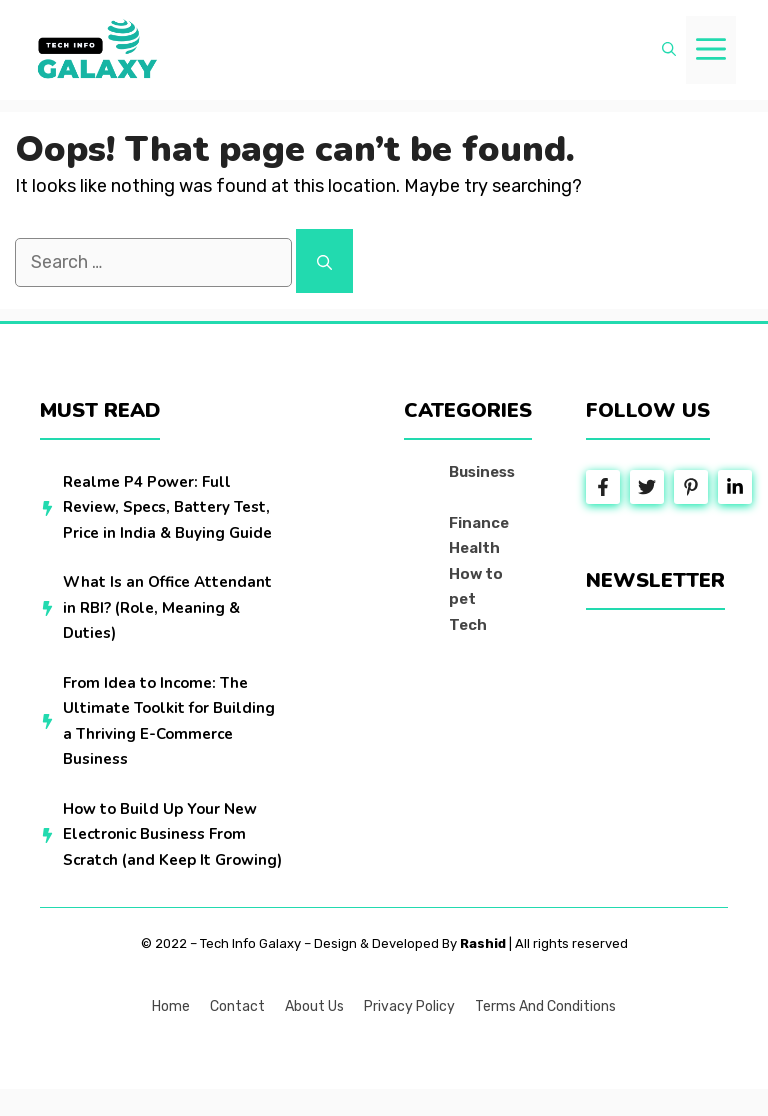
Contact (237, 1006)
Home (171, 1006)
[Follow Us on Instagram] (691, 487)
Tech (468, 625)
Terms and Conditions (545, 1006)
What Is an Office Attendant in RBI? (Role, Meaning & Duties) (167, 607)
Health (474, 548)
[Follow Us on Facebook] (603, 487)
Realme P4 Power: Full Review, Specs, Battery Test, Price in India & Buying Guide (167, 507)
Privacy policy (409, 1006)
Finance (479, 523)
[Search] (324, 261)
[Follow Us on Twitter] (647, 487)
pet (462, 599)
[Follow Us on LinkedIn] (735, 487)
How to (476, 574)
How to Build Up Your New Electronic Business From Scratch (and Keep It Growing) (172, 834)
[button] (669, 50)
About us (314, 1006)
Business (482, 472)
